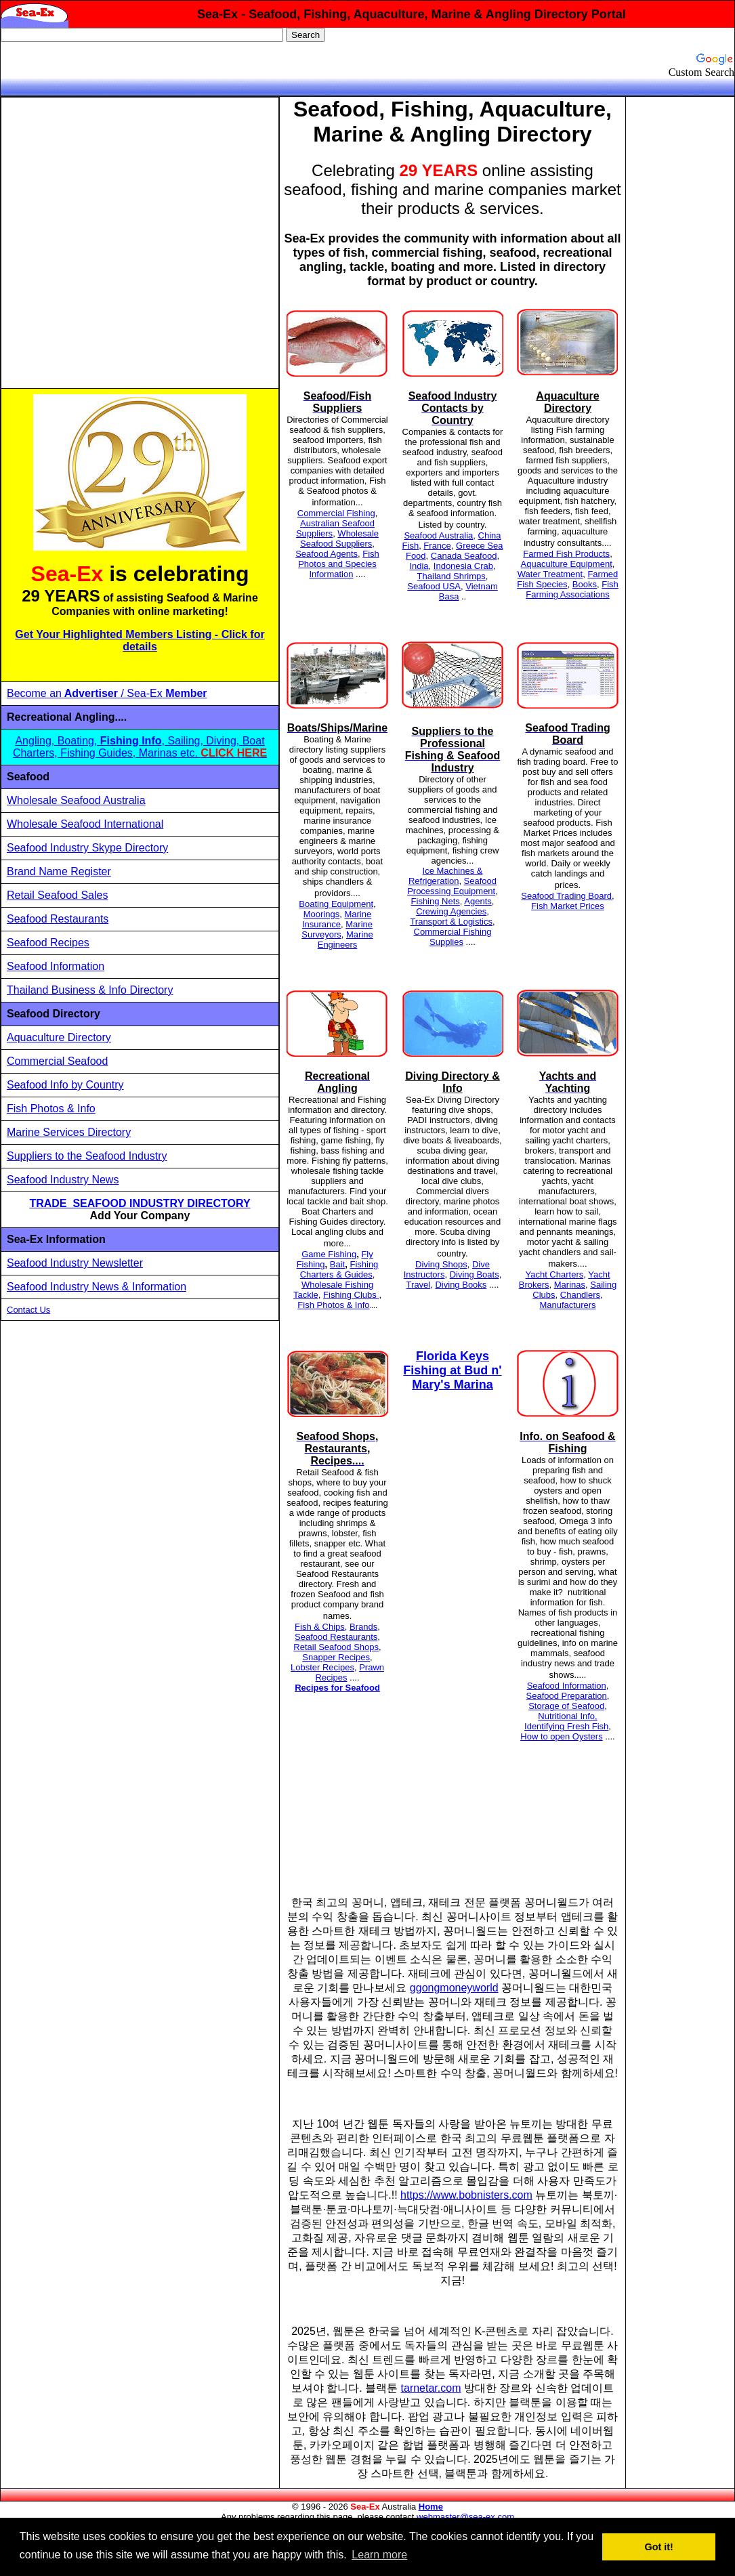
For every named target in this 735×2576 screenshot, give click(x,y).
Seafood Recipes (48, 942)
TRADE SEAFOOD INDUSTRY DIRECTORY (139, 1203)
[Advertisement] (133, 243)
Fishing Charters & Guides (339, 1269)
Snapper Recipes (336, 1657)
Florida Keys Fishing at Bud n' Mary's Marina (452, 1370)
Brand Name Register (59, 871)
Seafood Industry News (63, 1179)
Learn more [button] (379, 2554)
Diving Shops (441, 1264)
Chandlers (580, 1295)
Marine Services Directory (69, 1132)
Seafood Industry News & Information (96, 1286)
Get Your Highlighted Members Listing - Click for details (139, 640)
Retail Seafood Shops (336, 1647)
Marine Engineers (345, 939)
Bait (337, 1264)
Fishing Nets (435, 901)
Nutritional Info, (567, 1716)
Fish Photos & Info (51, 1108)
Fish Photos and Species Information (338, 564)
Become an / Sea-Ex (107, 693)
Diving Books (460, 1285)
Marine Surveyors (337, 929)
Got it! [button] (659, 2546)
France (436, 546)
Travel (418, 1285)
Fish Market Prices (567, 906)
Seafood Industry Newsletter (75, 1263)
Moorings (321, 914)
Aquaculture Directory (59, 1037)
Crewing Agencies (451, 911)
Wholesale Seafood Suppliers (339, 538)
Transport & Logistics (451, 921)
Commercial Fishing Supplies (453, 937)
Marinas (569, 1285)
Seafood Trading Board (566, 896)
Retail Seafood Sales (57, 895)
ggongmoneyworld (454, 1987)
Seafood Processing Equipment (452, 886)
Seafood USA (434, 586)
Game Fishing (328, 1254)
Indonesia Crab (463, 566)
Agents (477, 901)
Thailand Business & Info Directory (90, 990)
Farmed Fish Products (566, 554)
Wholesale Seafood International (85, 824)
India (418, 566)
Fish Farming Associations (572, 589)
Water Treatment (550, 574)
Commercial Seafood (57, 1061)
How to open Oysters (561, 1736)
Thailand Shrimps (451, 576)
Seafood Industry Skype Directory (87, 847)
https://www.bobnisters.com (466, 2195)
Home (431, 2506)
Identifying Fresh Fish (566, 1726)
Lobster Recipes (322, 1667)
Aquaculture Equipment (566, 564)
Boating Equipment (336, 904)
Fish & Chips (320, 1627)
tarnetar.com (431, 2388)
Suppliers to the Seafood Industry (87, 1156)
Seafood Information (55, 966)
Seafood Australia (438, 535)
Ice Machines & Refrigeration (445, 876)
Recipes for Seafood (337, 1688)
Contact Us (28, 1310)
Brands (363, 1627)
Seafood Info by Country (65, 1085)
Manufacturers (567, 1305)
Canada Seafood (464, 556)
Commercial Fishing (336, 513)
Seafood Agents (326, 554)
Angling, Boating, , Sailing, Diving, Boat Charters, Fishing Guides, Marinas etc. (140, 747)
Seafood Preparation (566, 1696)
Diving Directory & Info (452, 1082)
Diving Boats (474, 1274)
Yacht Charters (554, 1274)
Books (584, 584)
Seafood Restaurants (57, 919)
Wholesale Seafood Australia (76, 800)
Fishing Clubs (351, 1295)
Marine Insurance (336, 919)
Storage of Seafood (566, 1706)
